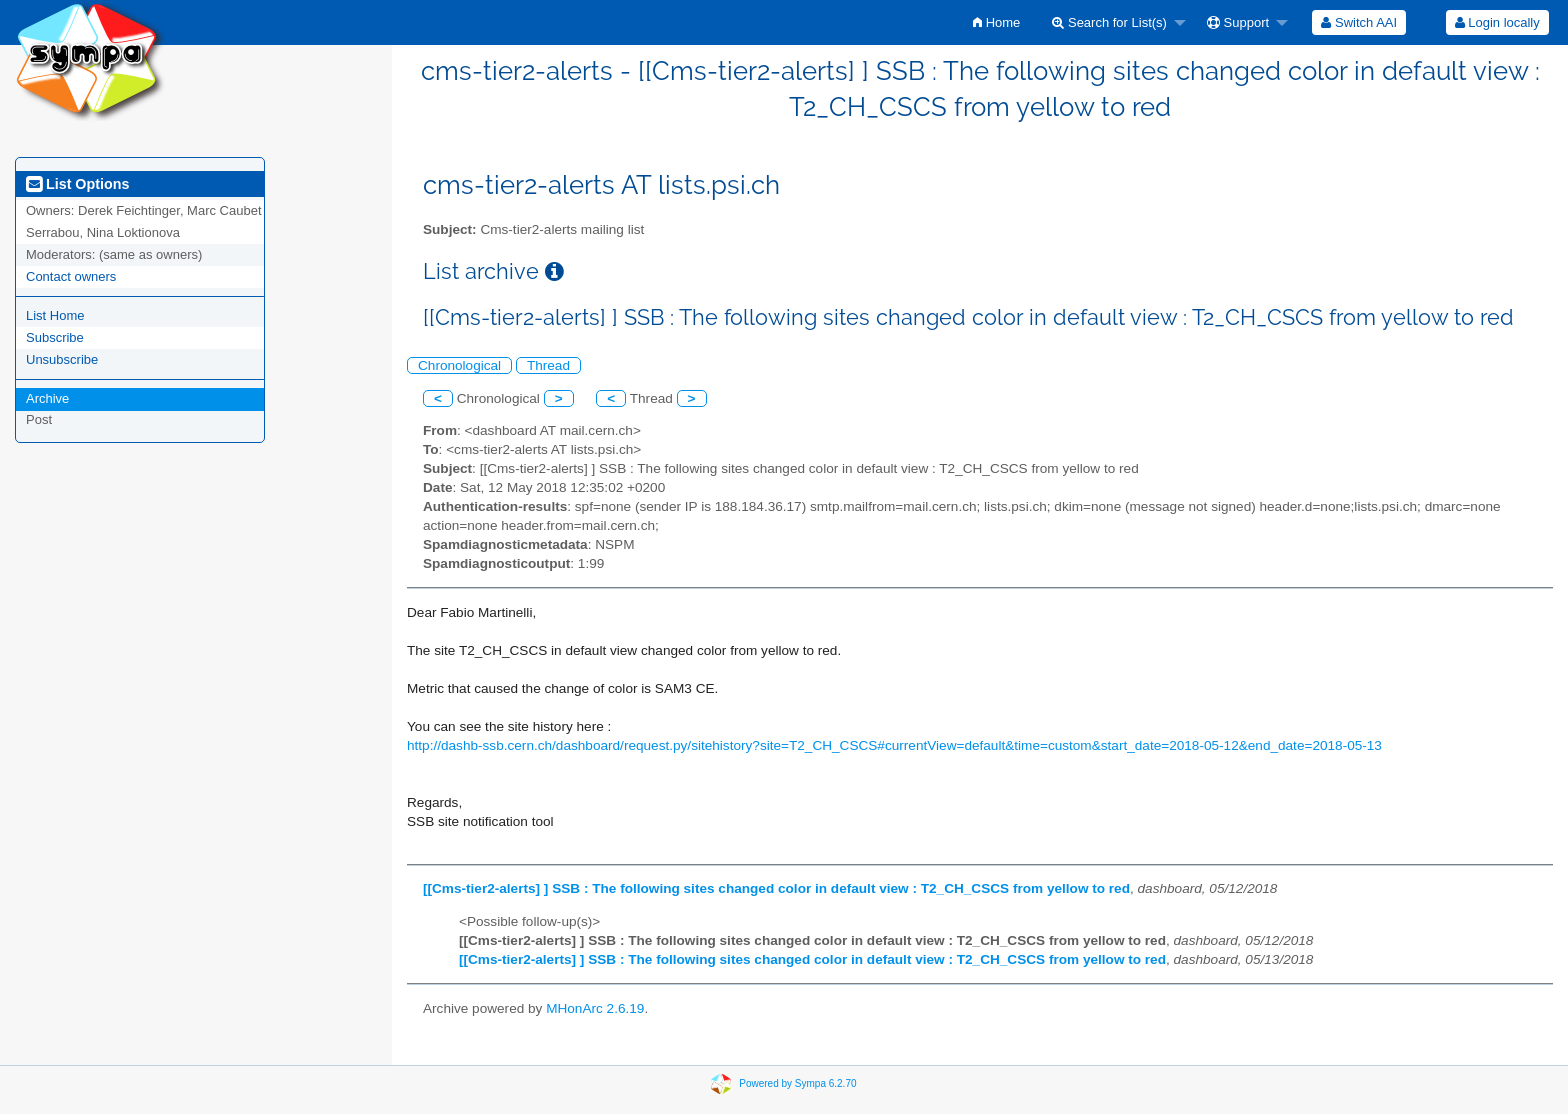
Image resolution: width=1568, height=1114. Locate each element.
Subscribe (55, 337)
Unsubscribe (62, 359)
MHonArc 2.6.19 (595, 1008)
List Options (77, 184)
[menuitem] (996, 22)
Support (1238, 22)
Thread (548, 365)
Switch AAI (1359, 22)
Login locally (1497, 22)
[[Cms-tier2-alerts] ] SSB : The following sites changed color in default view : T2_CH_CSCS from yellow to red (776, 888)
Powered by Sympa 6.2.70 (797, 1083)
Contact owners (71, 276)
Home (996, 22)
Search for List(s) (1109, 22)
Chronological (459, 365)
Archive (47, 398)
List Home (55, 315)
